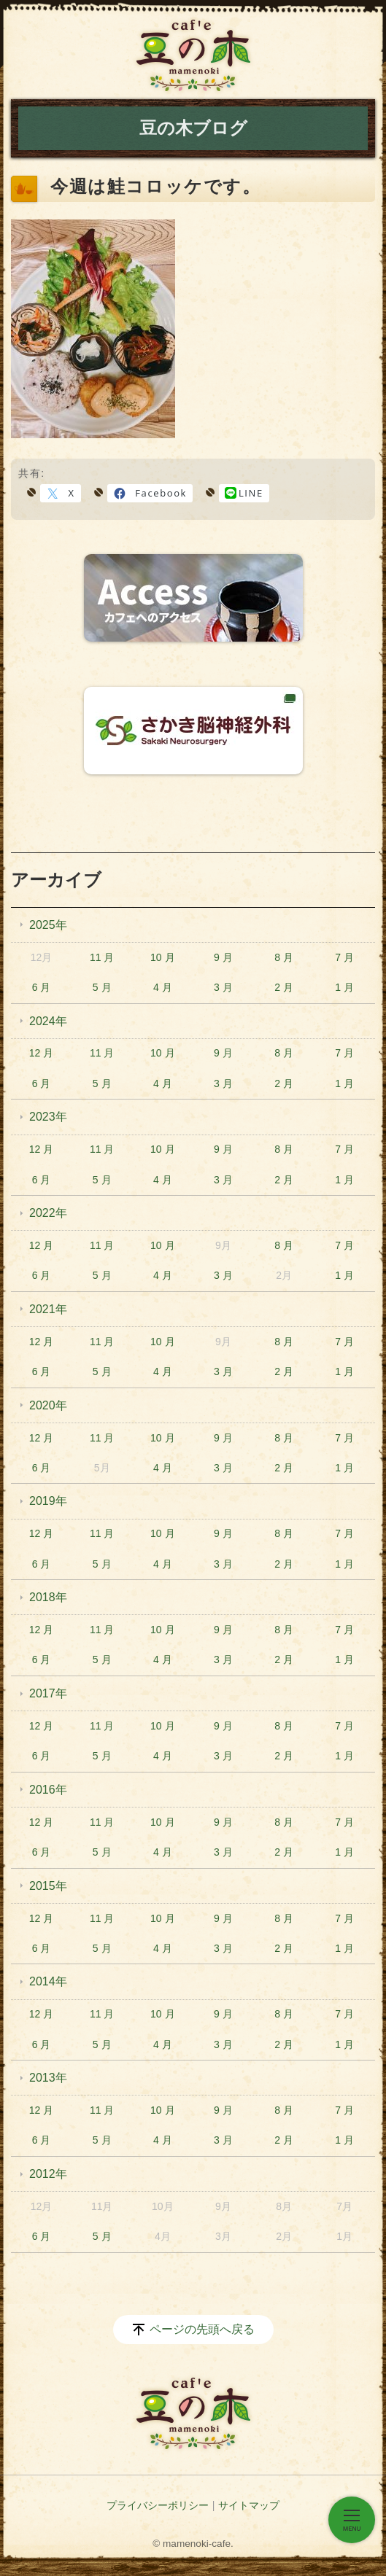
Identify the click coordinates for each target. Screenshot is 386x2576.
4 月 (162, 987)
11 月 (102, 957)
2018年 (48, 1597)
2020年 (48, 1405)
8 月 (283, 957)
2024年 (48, 1021)
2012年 (48, 2174)
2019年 (48, 1501)
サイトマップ (248, 2505)
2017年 (48, 1693)
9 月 (223, 957)
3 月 (223, 987)
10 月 (162, 957)
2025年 (48, 925)
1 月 (344, 987)
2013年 (48, 2077)
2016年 (48, 1789)
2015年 (48, 1886)
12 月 (41, 1053)
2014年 (48, 1981)
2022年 (48, 1213)
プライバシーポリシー (158, 2505)
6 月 (41, 987)
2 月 (283, 987)
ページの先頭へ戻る (202, 2329)
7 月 (344, 957)
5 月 (102, 987)
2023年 (48, 1116)
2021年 (48, 1309)
